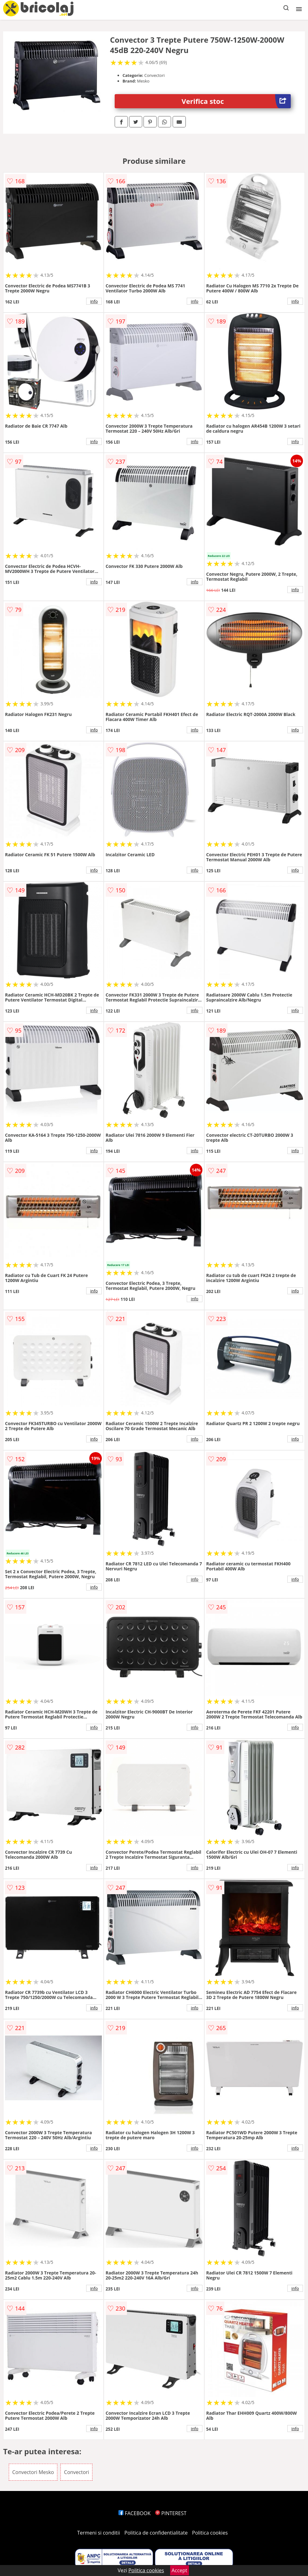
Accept (179, 2570)
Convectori (76, 2472)
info (94, 301)
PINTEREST (170, 2513)
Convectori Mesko (33, 2472)
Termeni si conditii (98, 2532)
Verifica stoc (236, 101)
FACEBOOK (134, 2513)
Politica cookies (210, 2532)
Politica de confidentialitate (156, 2532)
